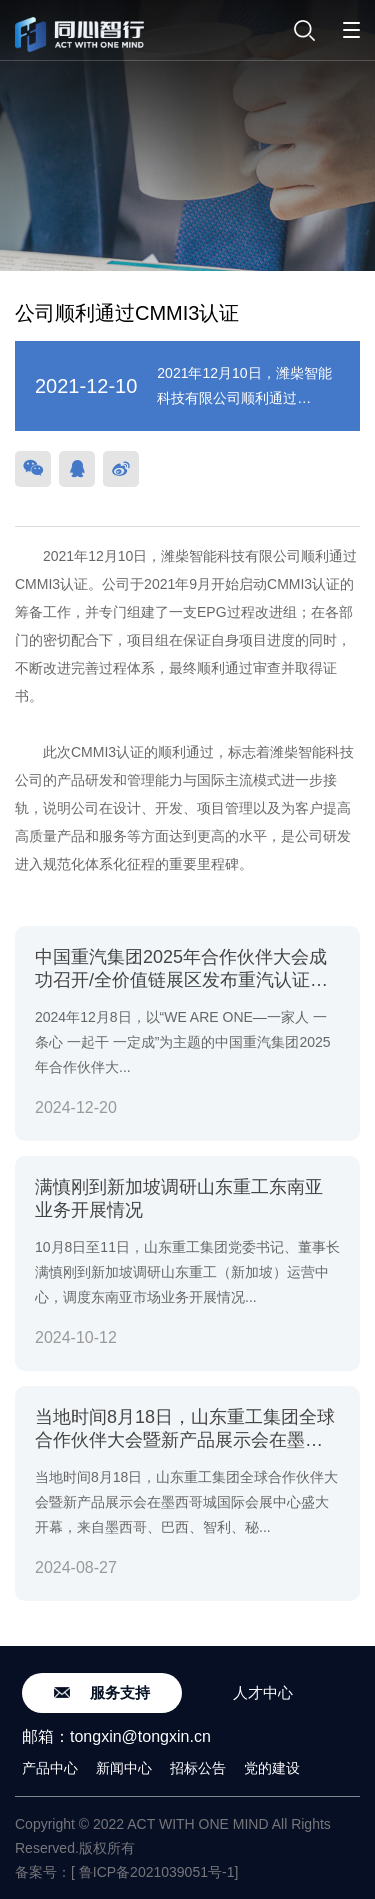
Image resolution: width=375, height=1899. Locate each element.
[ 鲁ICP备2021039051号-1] (154, 1872)
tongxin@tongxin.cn (140, 1736)
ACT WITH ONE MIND (197, 1824)
